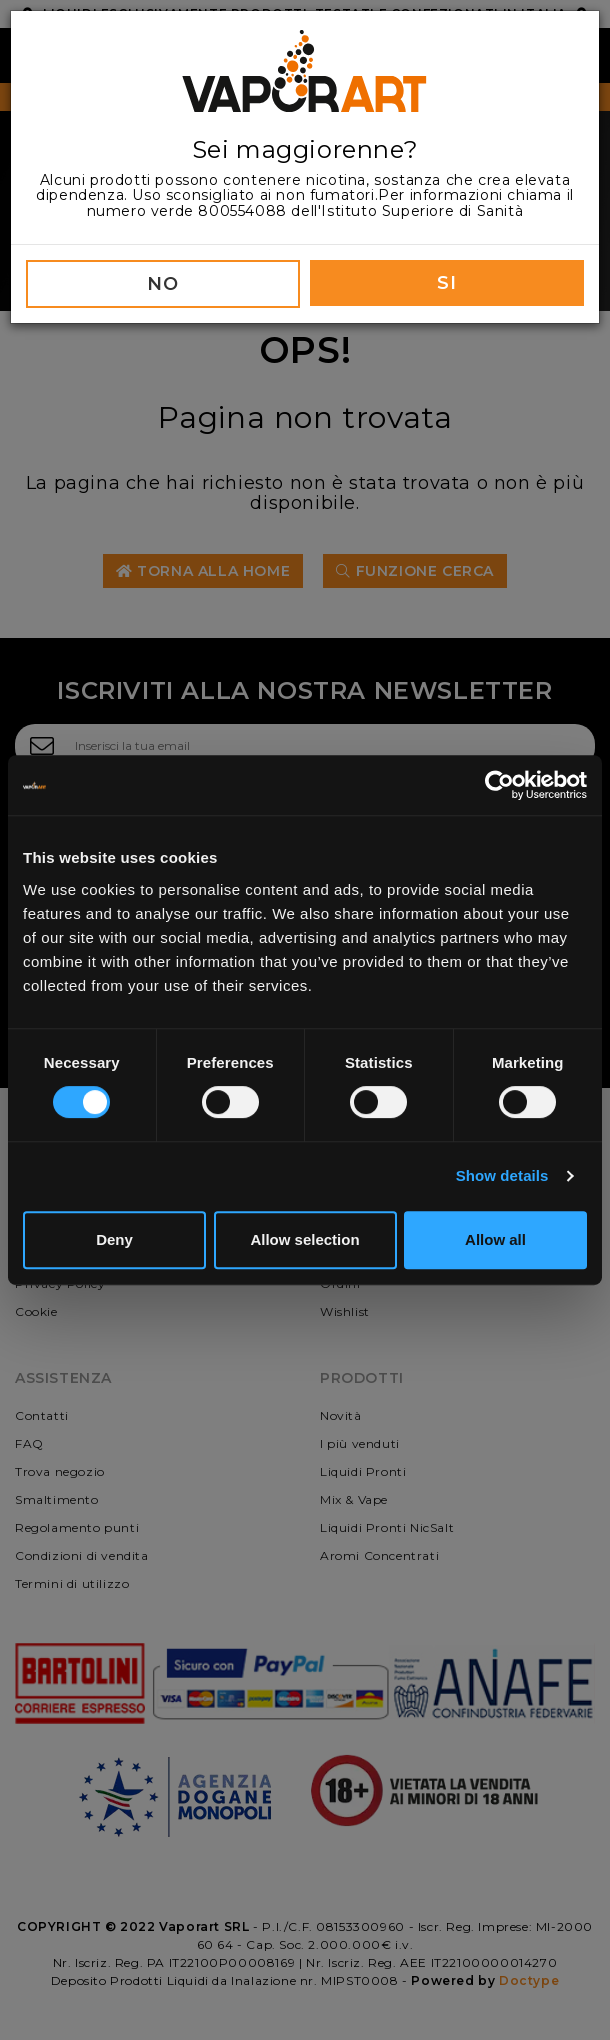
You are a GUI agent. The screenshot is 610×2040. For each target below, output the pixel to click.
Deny (114, 1239)
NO (162, 284)
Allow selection (304, 1239)
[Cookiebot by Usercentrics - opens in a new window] (499, 785)
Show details (502, 1175)
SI (446, 283)
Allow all (495, 1239)
